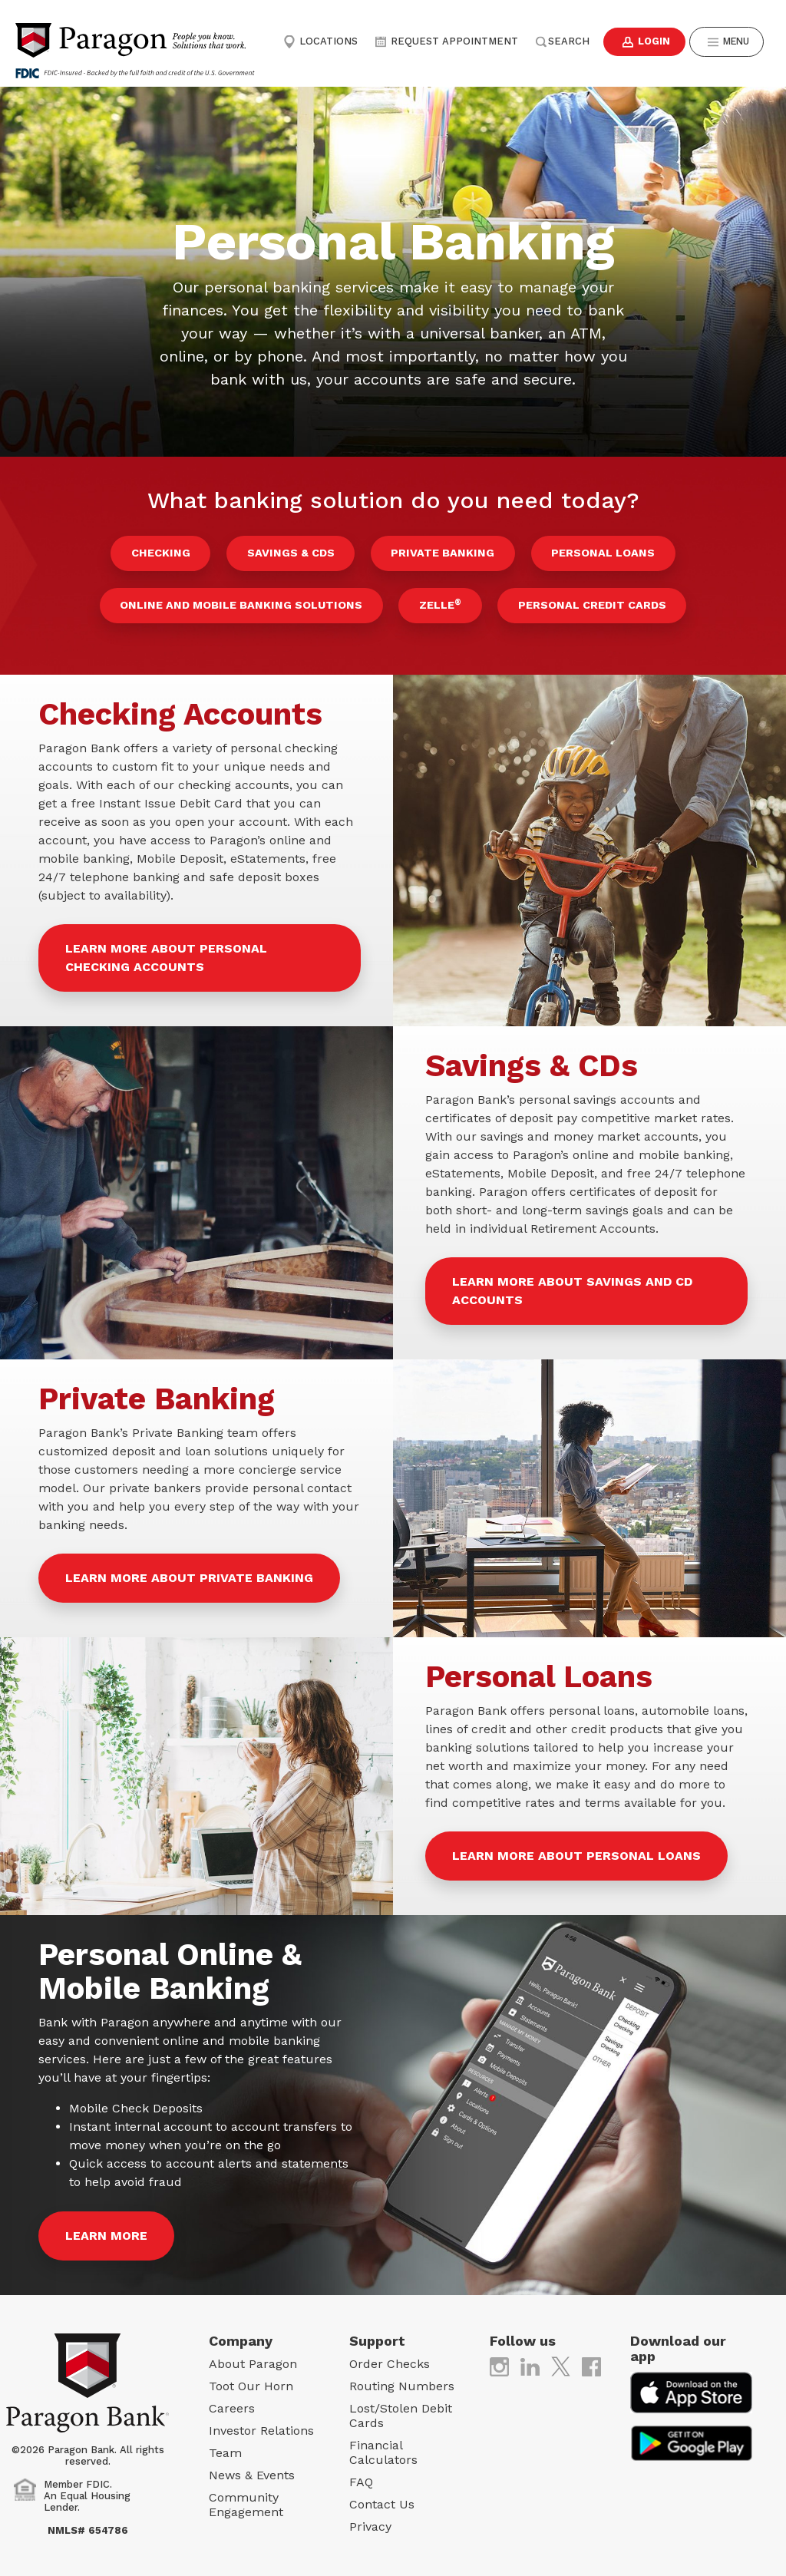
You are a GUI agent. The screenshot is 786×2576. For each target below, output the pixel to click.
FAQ (361, 2472)
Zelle (440, 597)
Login (640, 41)
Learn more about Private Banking (189, 1567)
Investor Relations (261, 2420)
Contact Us (381, 2494)
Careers (232, 2398)
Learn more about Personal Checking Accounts (166, 947)
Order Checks (389, 2353)
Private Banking (439, 551)
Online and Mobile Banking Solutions (248, 599)
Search (558, 41)
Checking (170, 551)
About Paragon (253, 2353)
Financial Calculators (383, 2442)
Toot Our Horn (251, 2376)
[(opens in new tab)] (499, 2355)
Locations (320, 41)
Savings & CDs (294, 551)
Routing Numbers (401, 2376)
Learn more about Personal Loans (576, 1845)
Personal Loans (593, 551)
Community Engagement (246, 2494)
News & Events (252, 2465)
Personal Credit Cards (585, 599)
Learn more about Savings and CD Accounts (572, 1280)
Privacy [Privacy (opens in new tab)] (370, 2516)
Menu (725, 41)
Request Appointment (444, 41)
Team (225, 2443)
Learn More (106, 2225)
